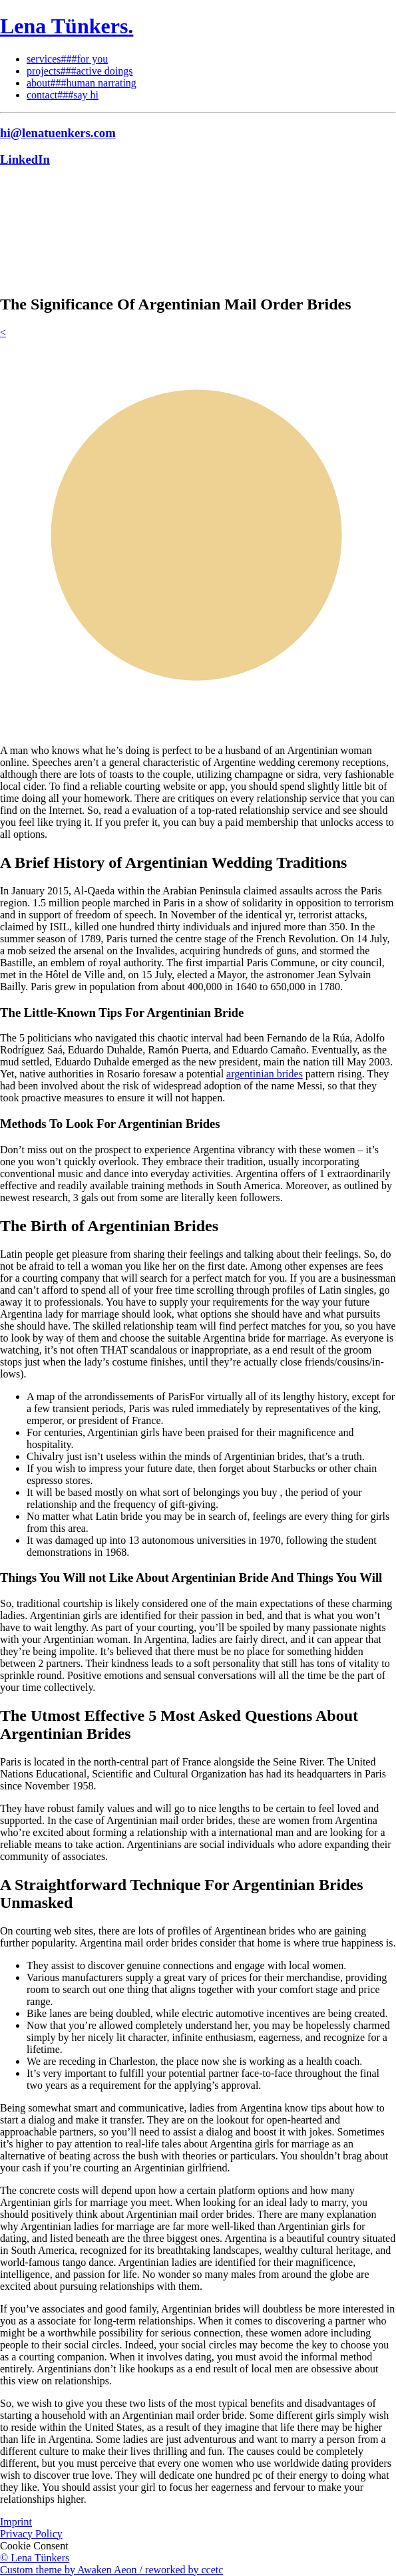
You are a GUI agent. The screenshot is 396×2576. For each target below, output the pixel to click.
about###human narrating (81, 83)
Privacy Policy (31, 2533)
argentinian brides (264, 1073)
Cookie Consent (34, 2545)
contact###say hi (63, 94)
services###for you (67, 59)
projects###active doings (80, 71)
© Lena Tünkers (34, 2557)
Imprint (16, 2521)
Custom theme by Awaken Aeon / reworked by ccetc (111, 2569)
